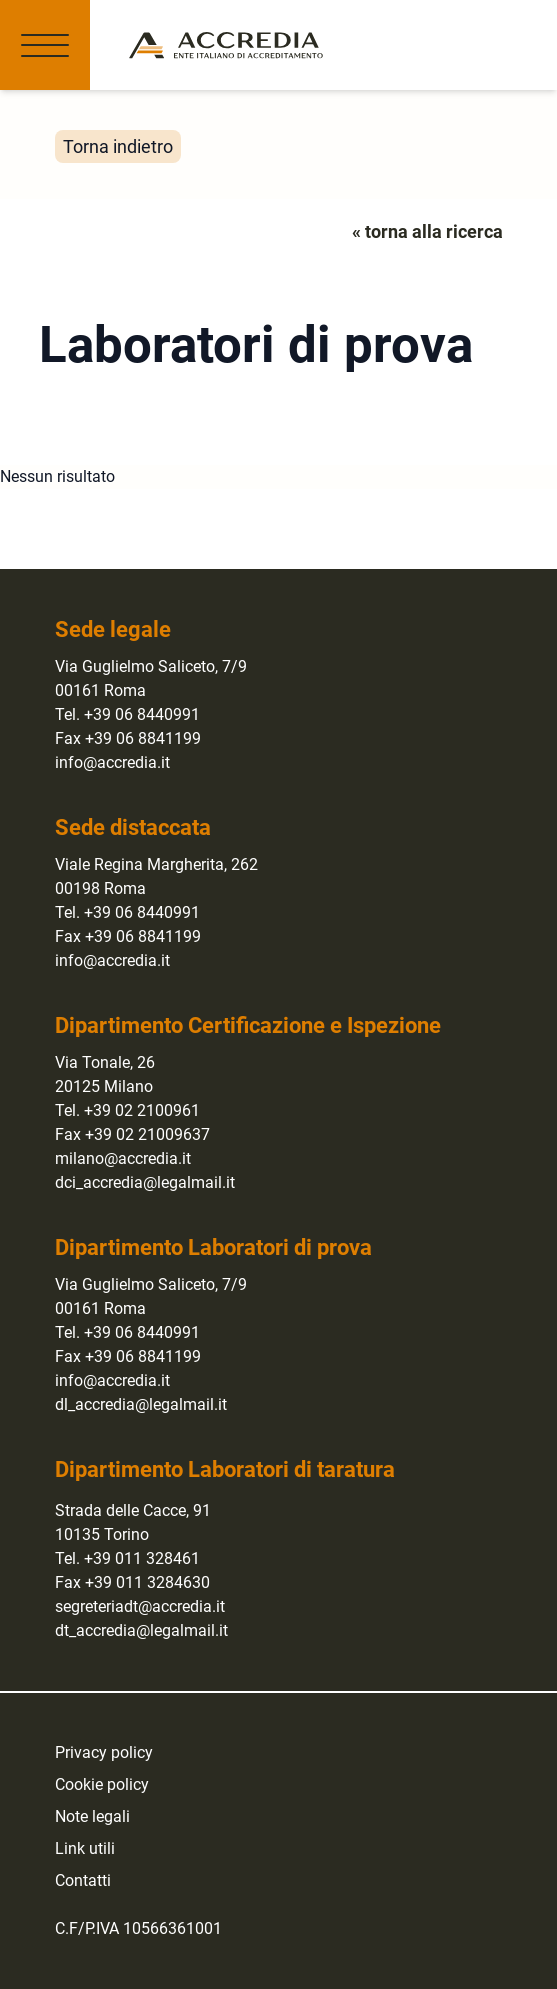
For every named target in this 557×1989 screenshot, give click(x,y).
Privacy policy (104, 1752)
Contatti (83, 1880)
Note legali (92, 1816)
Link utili (85, 1848)
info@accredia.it (112, 762)
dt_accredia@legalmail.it (141, 1630)
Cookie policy (102, 1784)
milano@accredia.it (123, 1158)
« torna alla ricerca (427, 231)
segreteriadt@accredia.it (140, 1606)
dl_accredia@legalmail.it (141, 1404)
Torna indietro (118, 146)
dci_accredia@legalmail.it (145, 1182)
